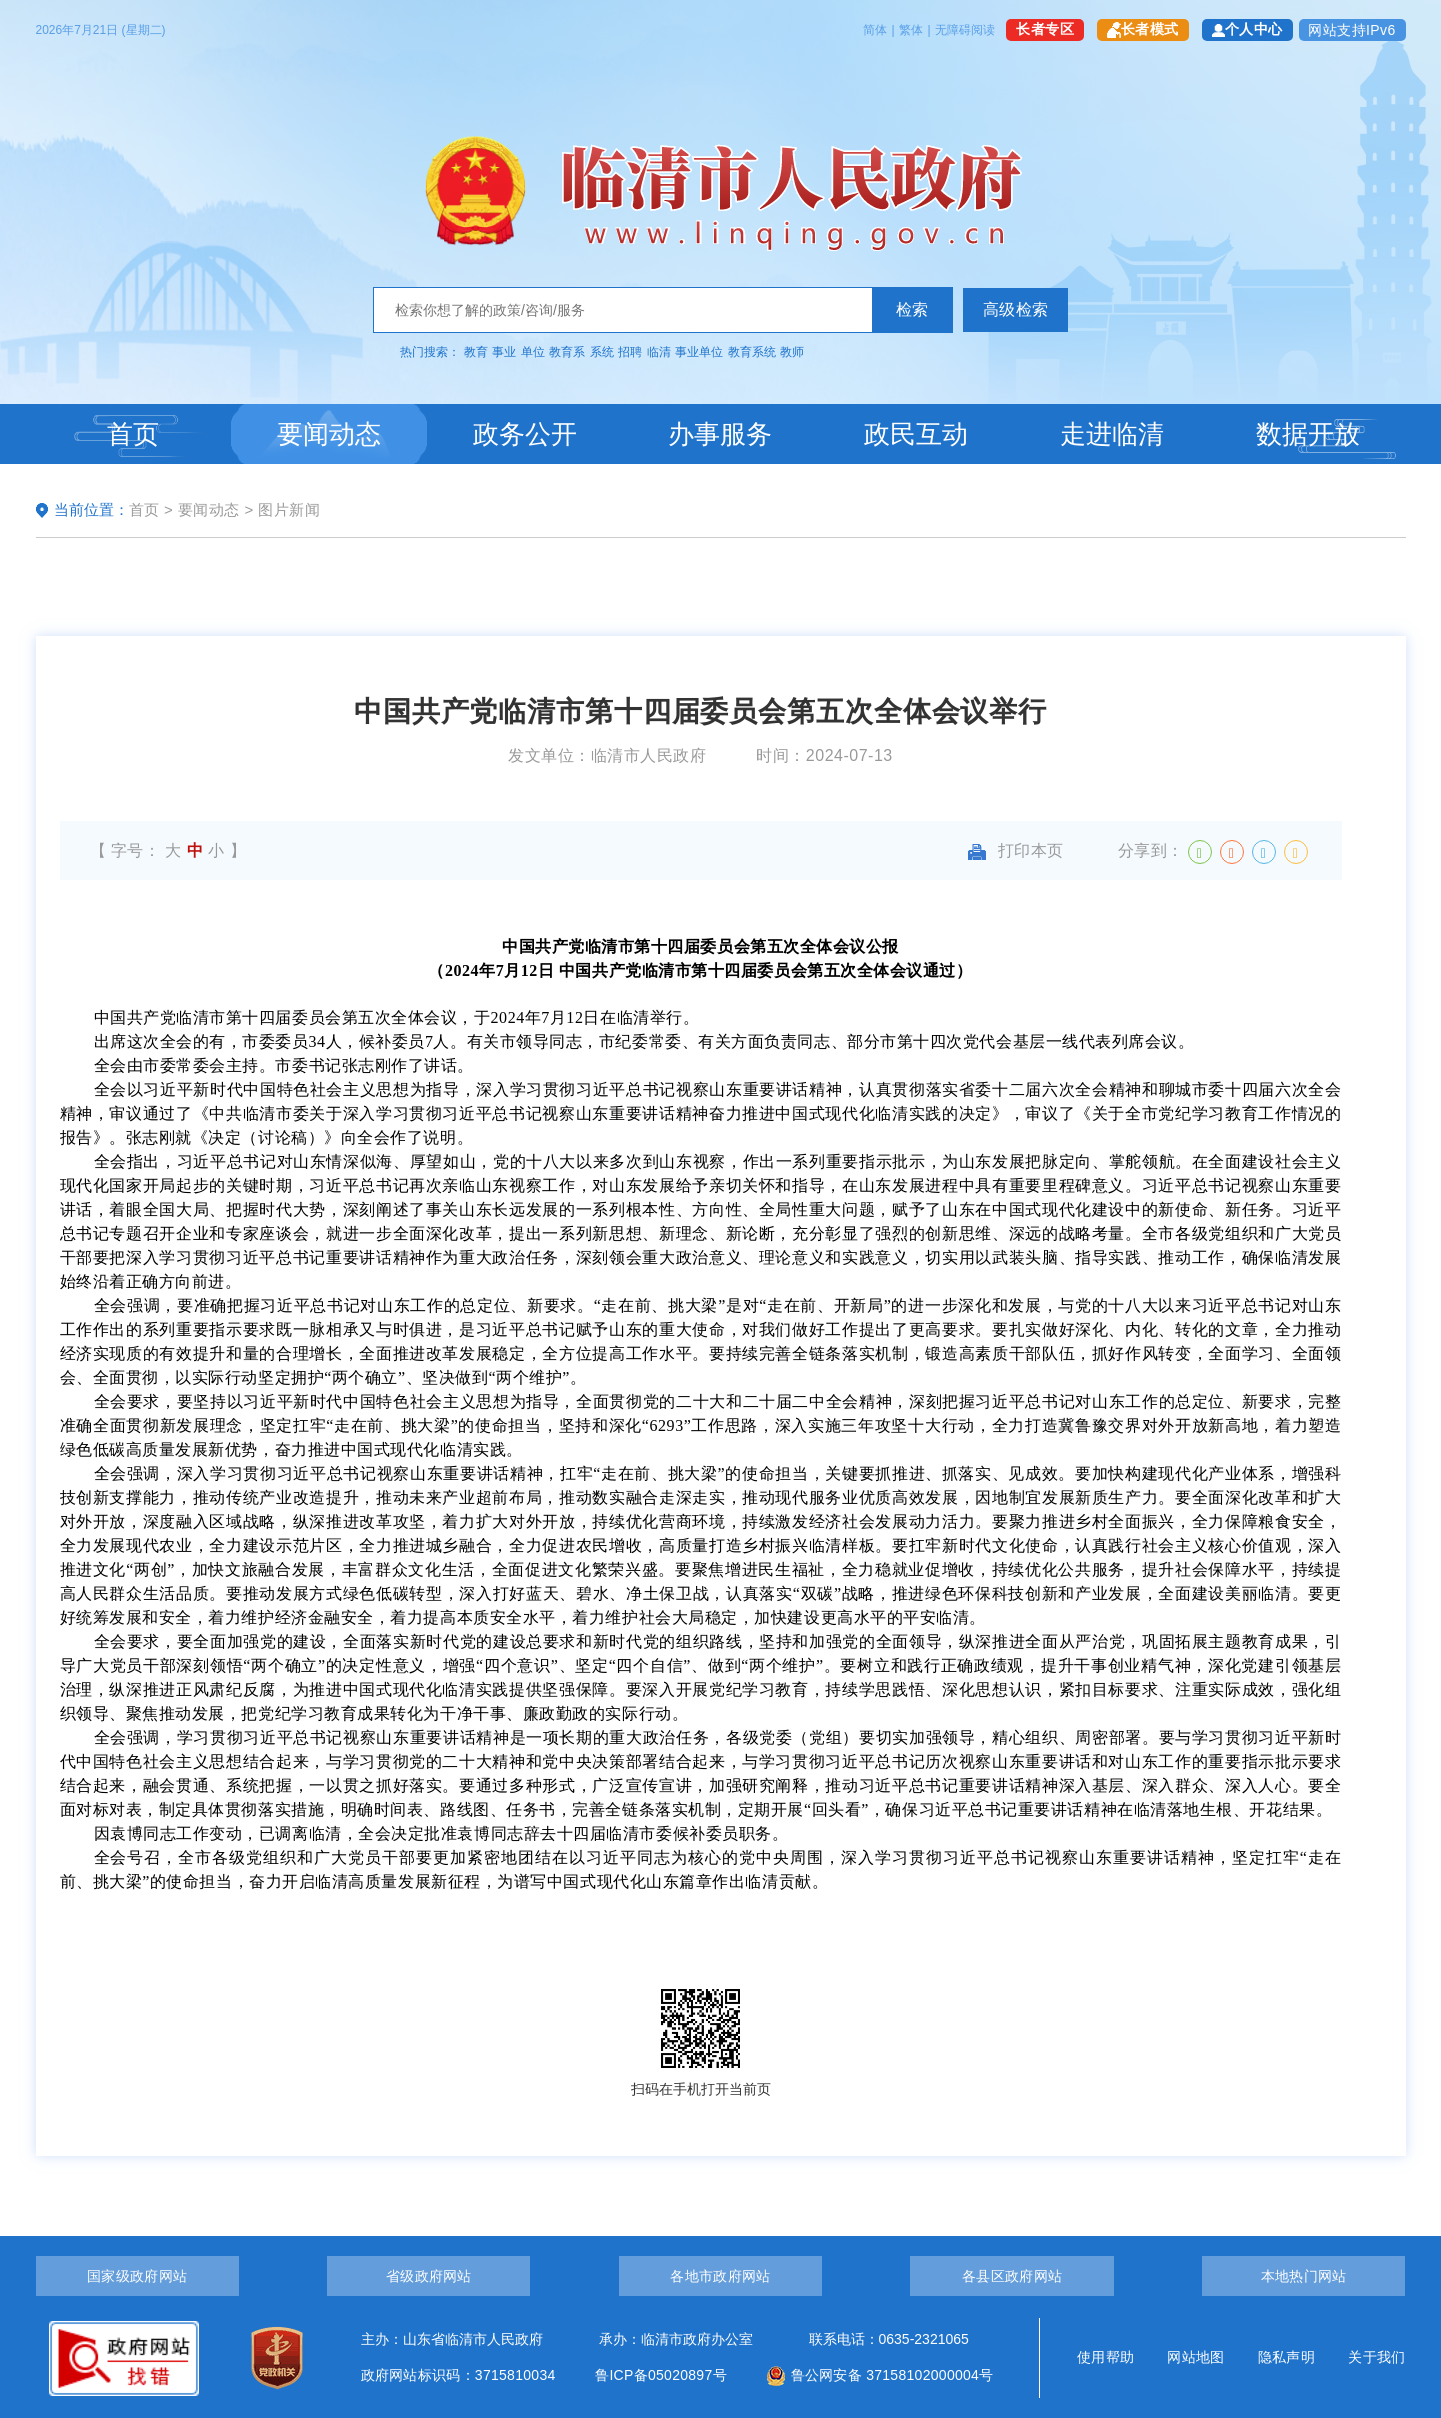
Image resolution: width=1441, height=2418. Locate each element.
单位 (533, 352)
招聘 (630, 352)
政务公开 (525, 433)
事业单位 (699, 352)
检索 (912, 309)
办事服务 (720, 433)
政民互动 (916, 433)
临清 (659, 352)
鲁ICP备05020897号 (661, 2375)
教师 (792, 352)
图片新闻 (289, 509)
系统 (602, 352)
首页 (133, 433)
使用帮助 (1105, 2357)
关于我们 (1376, 2357)
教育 (476, 352)
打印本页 (1016, 850)
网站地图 (1195, 2357)
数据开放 (1308, 433)
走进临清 (1112, 433)
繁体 (911, 30)
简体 (875, 30)
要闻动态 (329, 433)
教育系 (567, 352)
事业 (504, 352)
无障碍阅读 (965, 30)
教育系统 (752, 352)
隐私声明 (1286, 2357)
